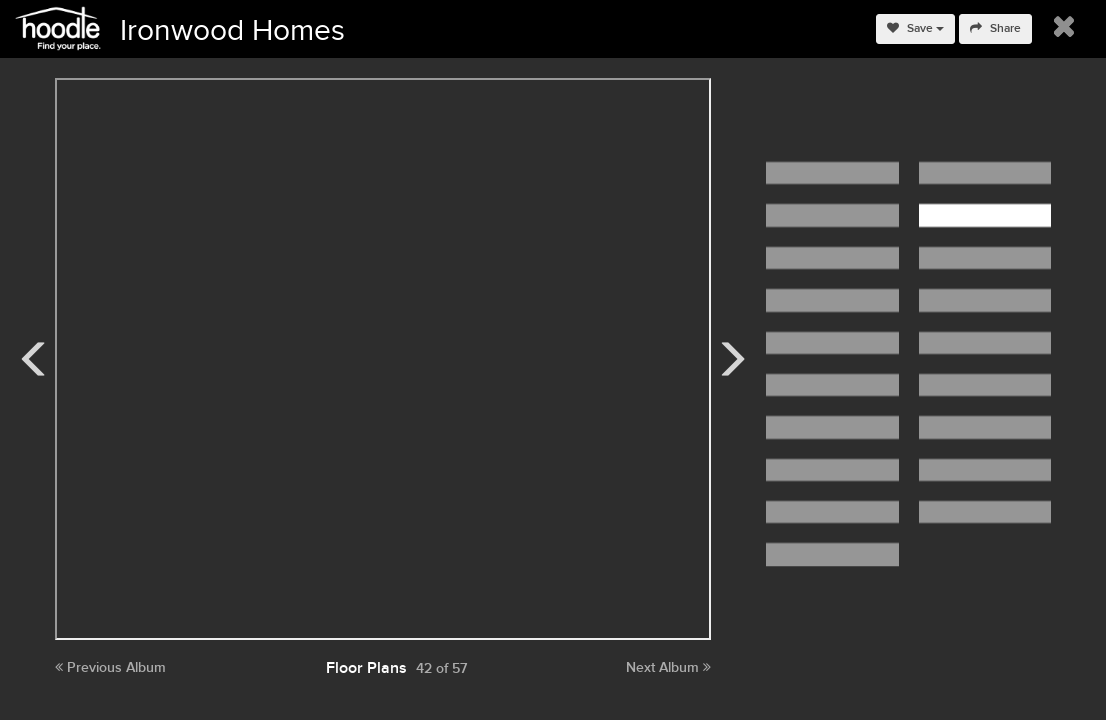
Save (915, 28)
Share (995, 28)
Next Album (668, 667)
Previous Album (110, 667)
